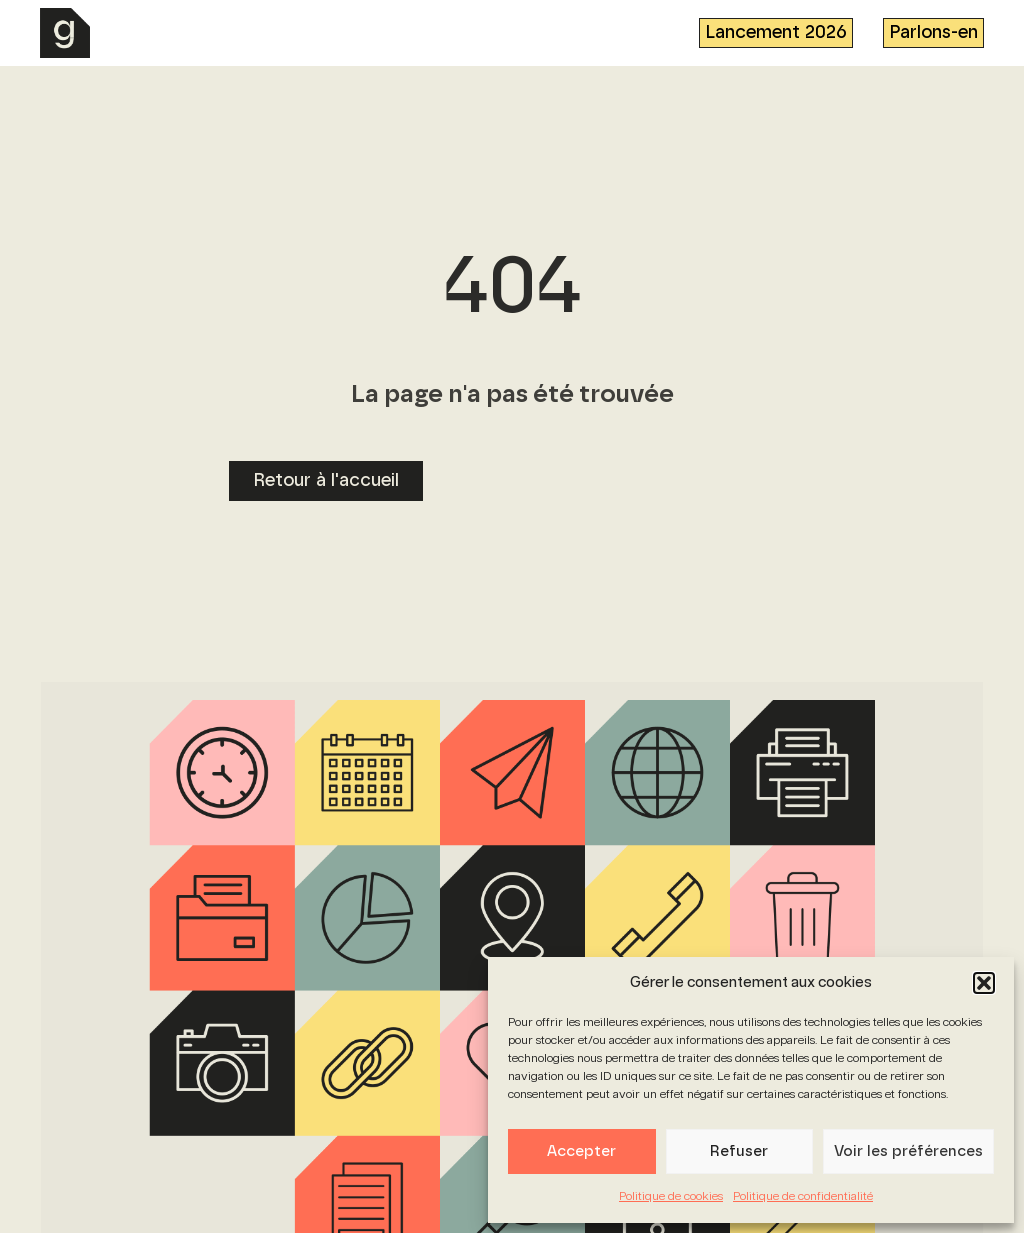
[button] (984, 983)
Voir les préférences (908, 1151)
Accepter (581, 1151)
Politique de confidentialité (803, 1196)
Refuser (739, 1151)
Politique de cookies (671, 1196)
